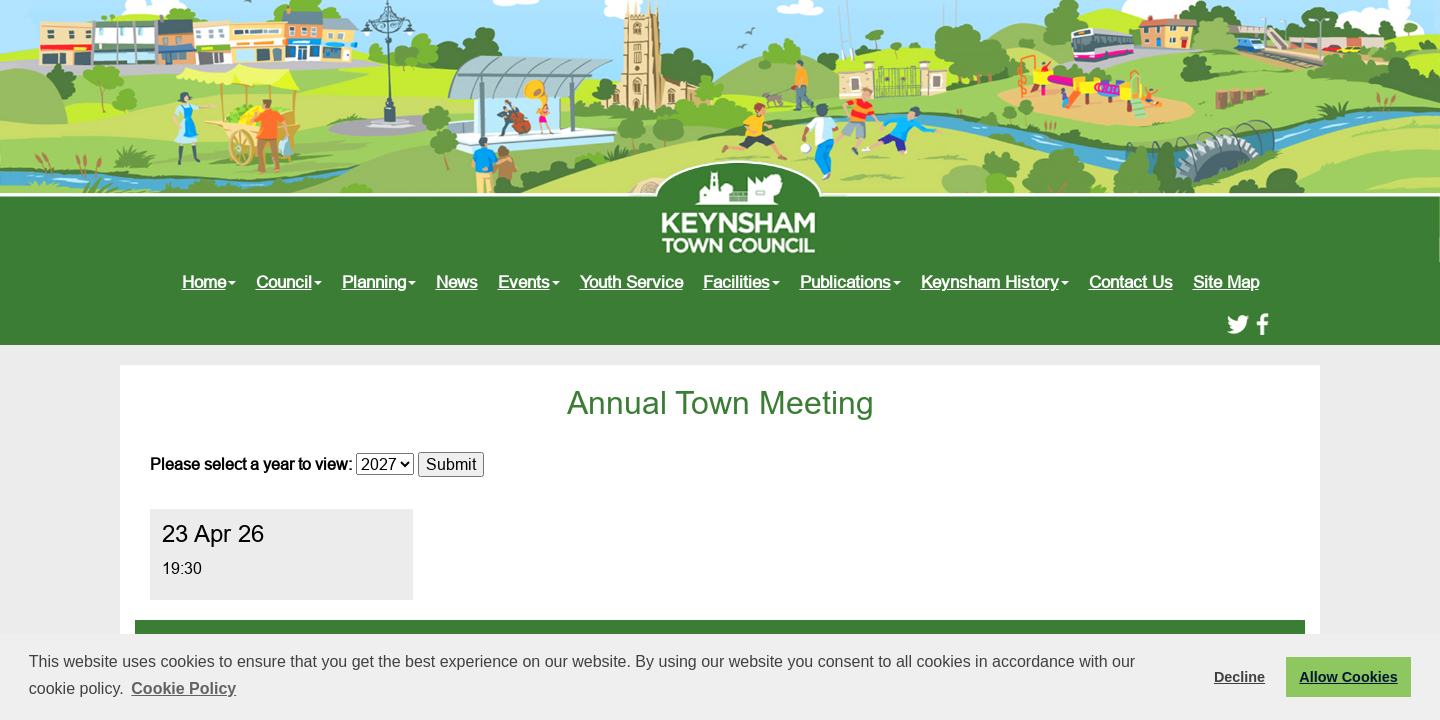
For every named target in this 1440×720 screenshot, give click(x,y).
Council (289, 282)
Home (209, 282)
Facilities (741, 282)
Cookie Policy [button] (183, 688)
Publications (850, 282)
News (457, 282)
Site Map (1226, 282)
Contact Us (1131, 282)
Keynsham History (995, 282)
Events (529, 282)
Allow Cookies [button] (1348, 677)
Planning (379, 282)
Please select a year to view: (251, 464)
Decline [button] (1239, 677)
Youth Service (631, 282)
